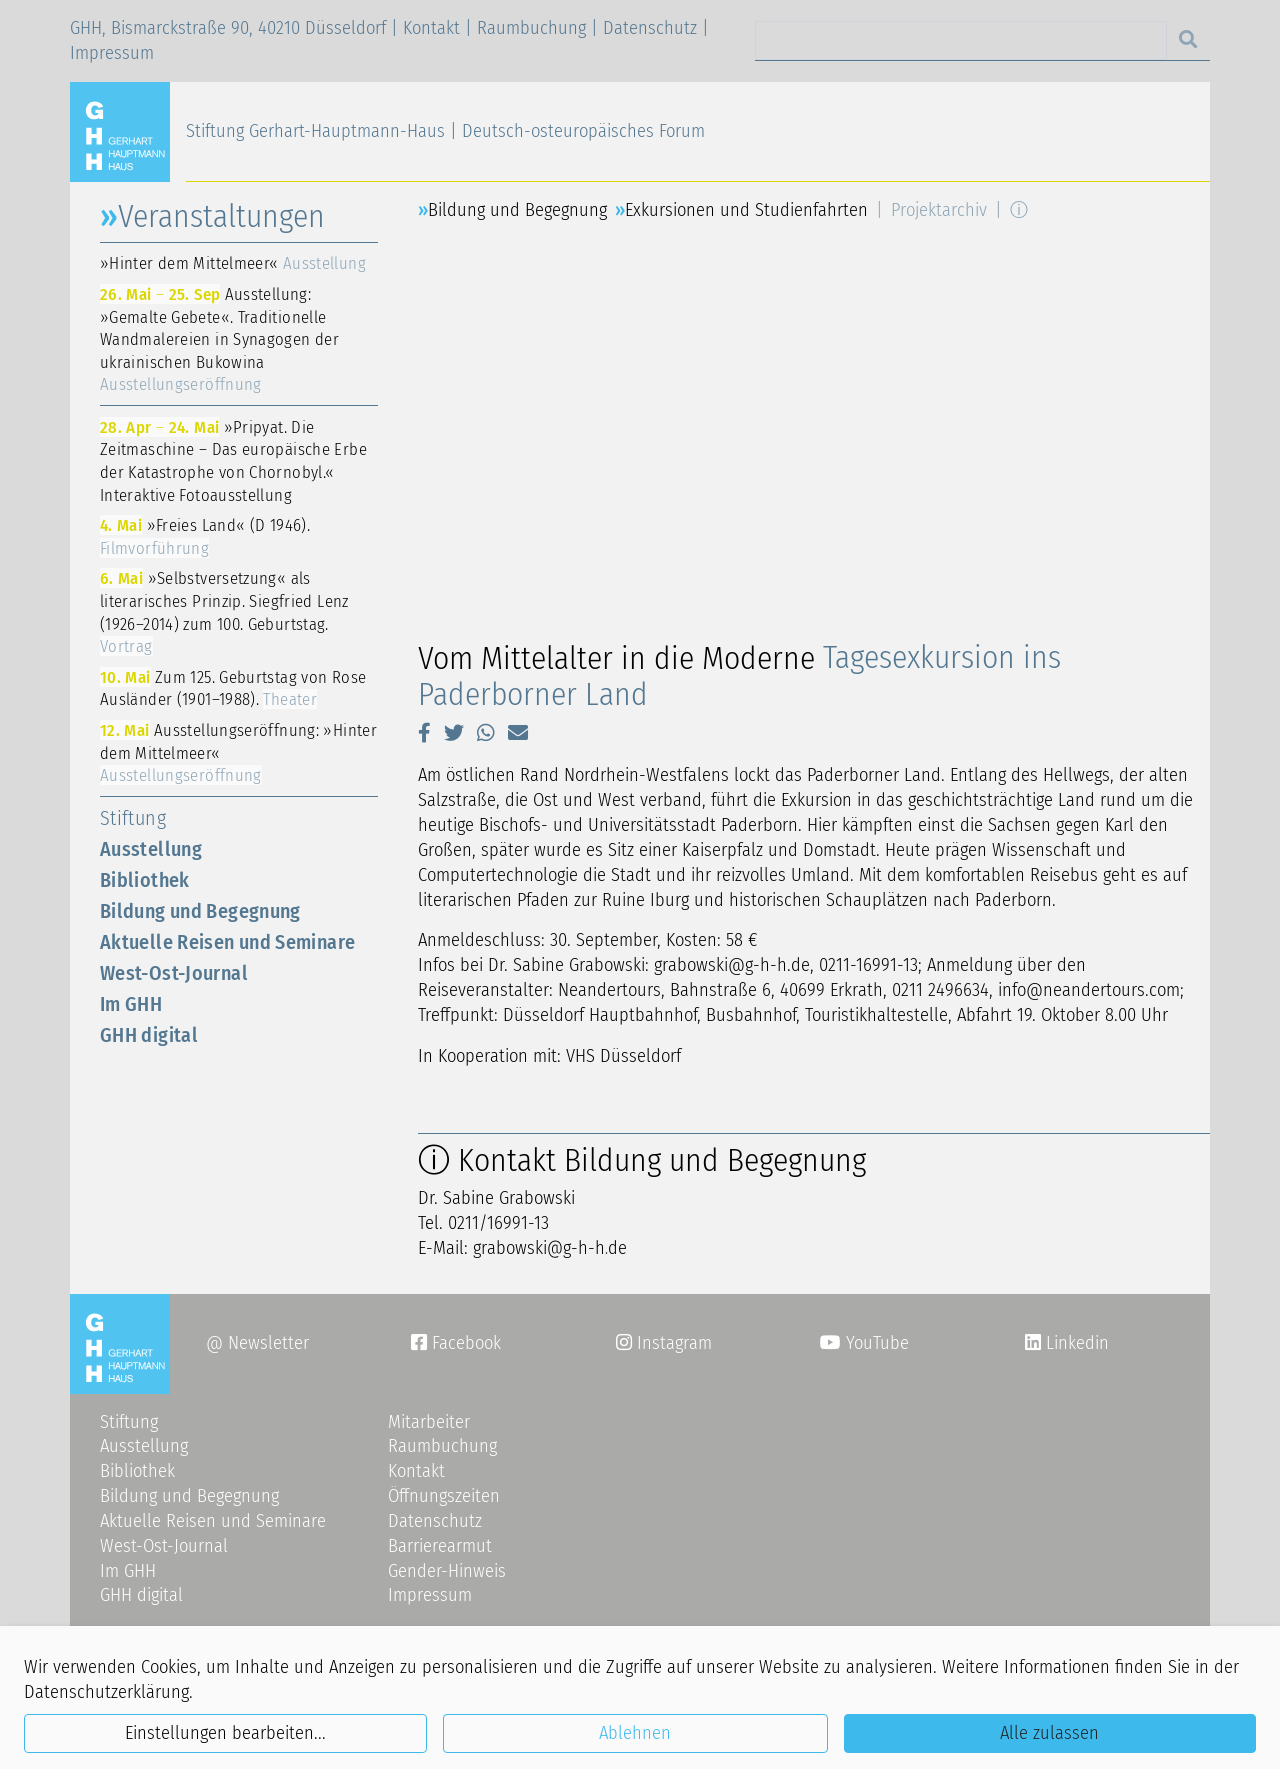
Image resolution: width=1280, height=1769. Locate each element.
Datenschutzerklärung (106, 1692)
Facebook (456, 1343)
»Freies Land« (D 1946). (205, 536)
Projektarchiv (939, 210)
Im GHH (131, 1004)
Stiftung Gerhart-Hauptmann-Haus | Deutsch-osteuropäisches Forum (445, 131)
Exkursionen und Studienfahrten (746, 210)
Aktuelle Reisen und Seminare (227, 942)
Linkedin (1075, 1343)
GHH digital (149, 1035)
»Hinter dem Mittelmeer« (233, 263)
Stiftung (133, 818)
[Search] (961, 40)
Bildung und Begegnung (200, 911)
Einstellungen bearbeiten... (225, 1733)
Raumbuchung (531, 28)
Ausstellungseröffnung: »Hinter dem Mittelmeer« (238, 752)
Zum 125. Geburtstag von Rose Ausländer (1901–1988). (233, 688)
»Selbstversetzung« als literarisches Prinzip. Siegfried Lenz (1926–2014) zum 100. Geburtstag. (224, 612)
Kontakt (431, 28)
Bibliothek (145, 880)
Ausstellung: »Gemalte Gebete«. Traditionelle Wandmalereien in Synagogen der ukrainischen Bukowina (219, 339)
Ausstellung (151, 849)
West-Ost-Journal (174, 973)
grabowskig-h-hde (550, 1248)
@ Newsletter (257, 1343)
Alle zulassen (1049, 1733)
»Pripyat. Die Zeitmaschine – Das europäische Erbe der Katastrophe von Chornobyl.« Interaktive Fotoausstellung (233, 461)
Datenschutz (650, 28)
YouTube (864, 1343)
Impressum (112, 53)
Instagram (664, 1343)
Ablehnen (635, 1733)
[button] (424, 733)
